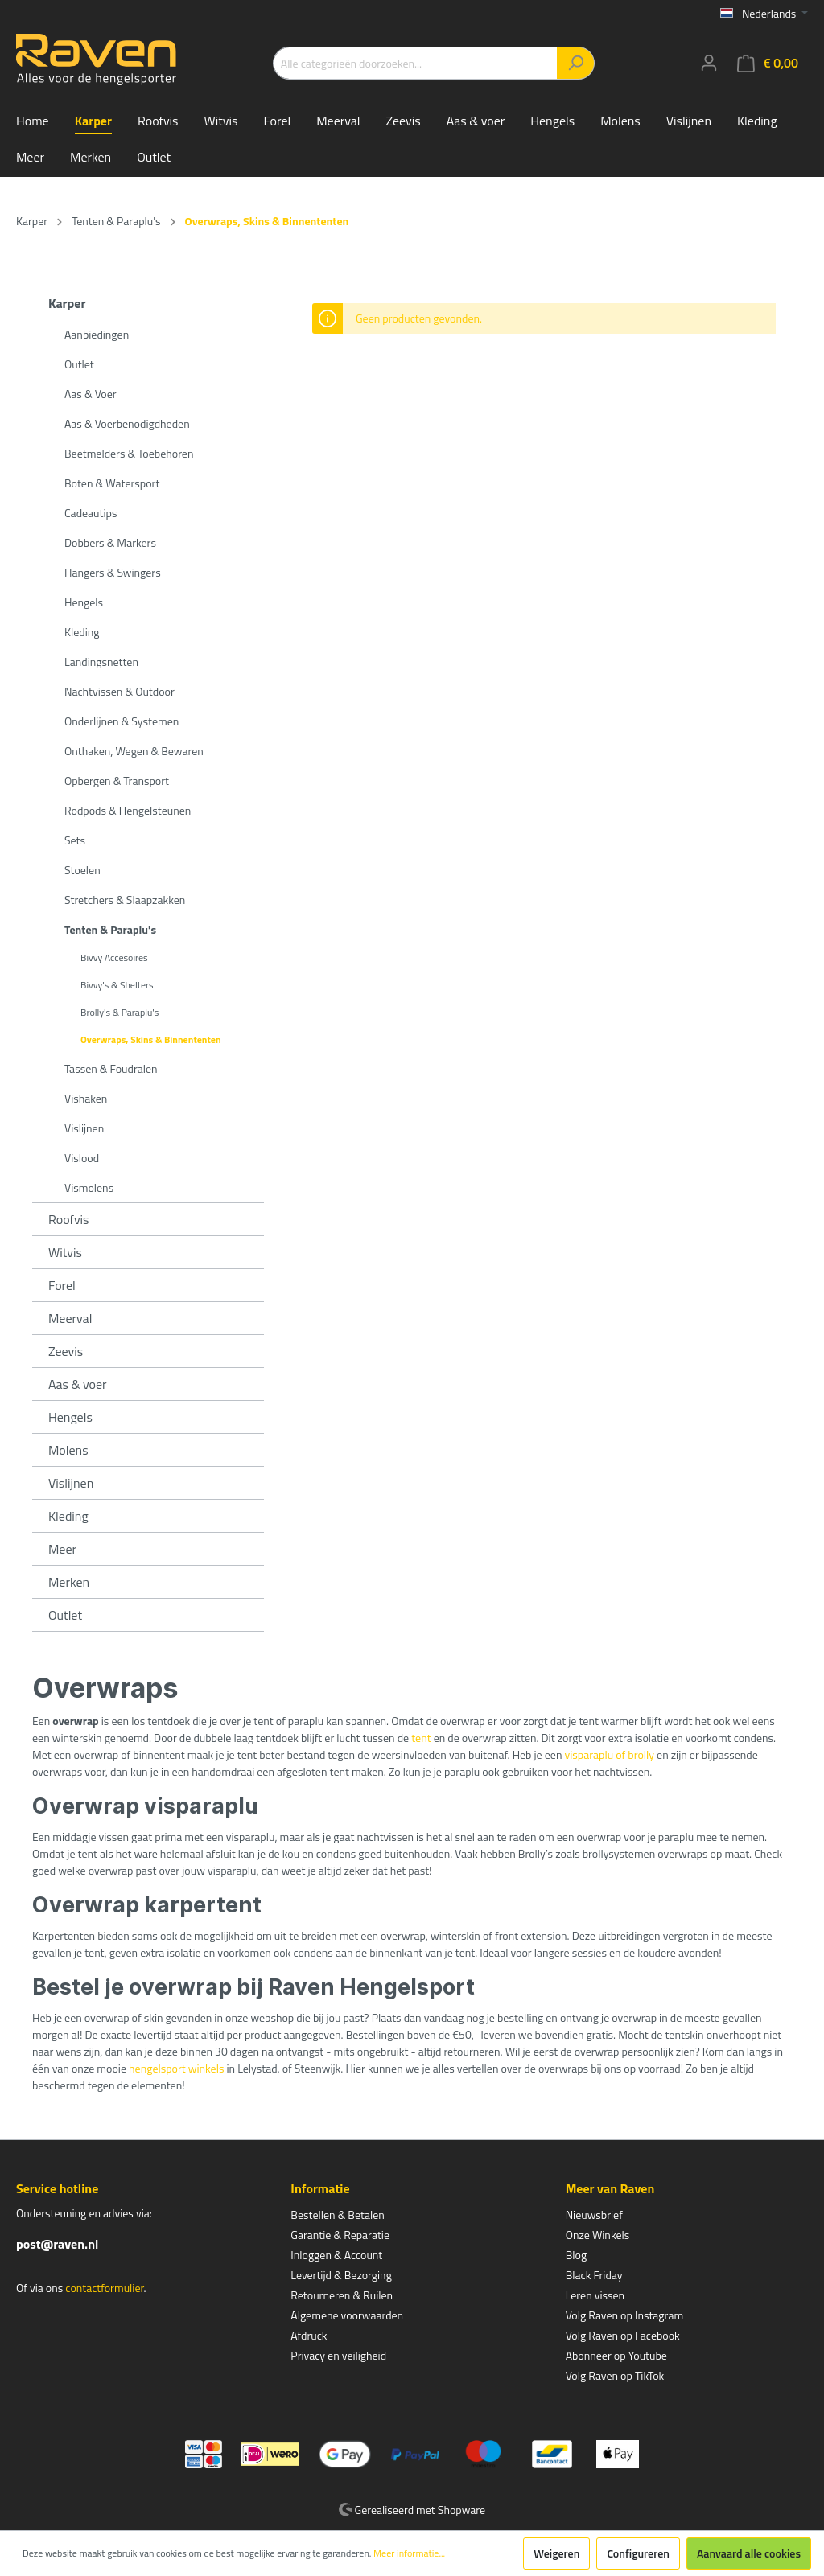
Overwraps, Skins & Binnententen (150, 1039)
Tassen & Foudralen (111, 1068)
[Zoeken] (576, 63)
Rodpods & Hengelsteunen (127, 810)
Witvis (65, 1252)
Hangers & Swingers (112, 572)
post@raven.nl (57, 2243)
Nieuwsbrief (594, 2214)
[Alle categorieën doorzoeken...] (415, 63)
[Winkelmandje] (767, 63)
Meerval (70, 1318)
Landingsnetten (101, 661)
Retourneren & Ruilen (341, 2294)
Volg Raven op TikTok (615, 2375)
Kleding (81, 631)
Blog (576, 2254)
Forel (62, 1285)
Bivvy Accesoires (114, 957)
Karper (66, 303)
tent (421, 1737)
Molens (68, 1450)
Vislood (81, 1157)
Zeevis (65, 1351)
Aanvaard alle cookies (749, 2553)
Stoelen (82, 869)
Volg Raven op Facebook (623, 2335)
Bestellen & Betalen (337, 2214)
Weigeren (556, 2553)
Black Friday (594, 2274)
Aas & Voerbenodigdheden (127, 423)
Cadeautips (90, 512)
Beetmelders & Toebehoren (128, 453)
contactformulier (104, 2287)
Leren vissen (595, 2294)
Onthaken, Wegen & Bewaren (134, 750)
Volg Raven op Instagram (624, 2315)
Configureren (638, 2553)
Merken (68, 1582)
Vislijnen (84, 1128)
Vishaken (85, 1098)
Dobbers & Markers (110, 542)
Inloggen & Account (336, 2254)
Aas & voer (77, 1384)
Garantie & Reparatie (339, 2234)
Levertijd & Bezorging (341, 2274)
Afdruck (308, 2335)
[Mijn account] (708, 62)
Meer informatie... (409, 2553)
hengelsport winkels (176, 2068)
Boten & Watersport (111, 483)
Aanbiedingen (96, 334)
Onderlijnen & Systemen (121, 721)
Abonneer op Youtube (616, 2355)
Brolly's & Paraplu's (119, 1012)
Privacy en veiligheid (338, 2355)
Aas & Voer (90, 393)
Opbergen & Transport (116, 780)
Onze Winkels (598, 2234)
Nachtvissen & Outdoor (119, 691)
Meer (62, 1549)
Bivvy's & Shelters (117, 984)
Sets (74, 840)
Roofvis (68, 1219)
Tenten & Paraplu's (110, 929)
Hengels (83, 602)
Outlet (79, 363)
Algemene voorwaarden (346, 2315)
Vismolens (88, 1187)
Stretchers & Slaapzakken (124, 899)
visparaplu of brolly (609, 1754)
